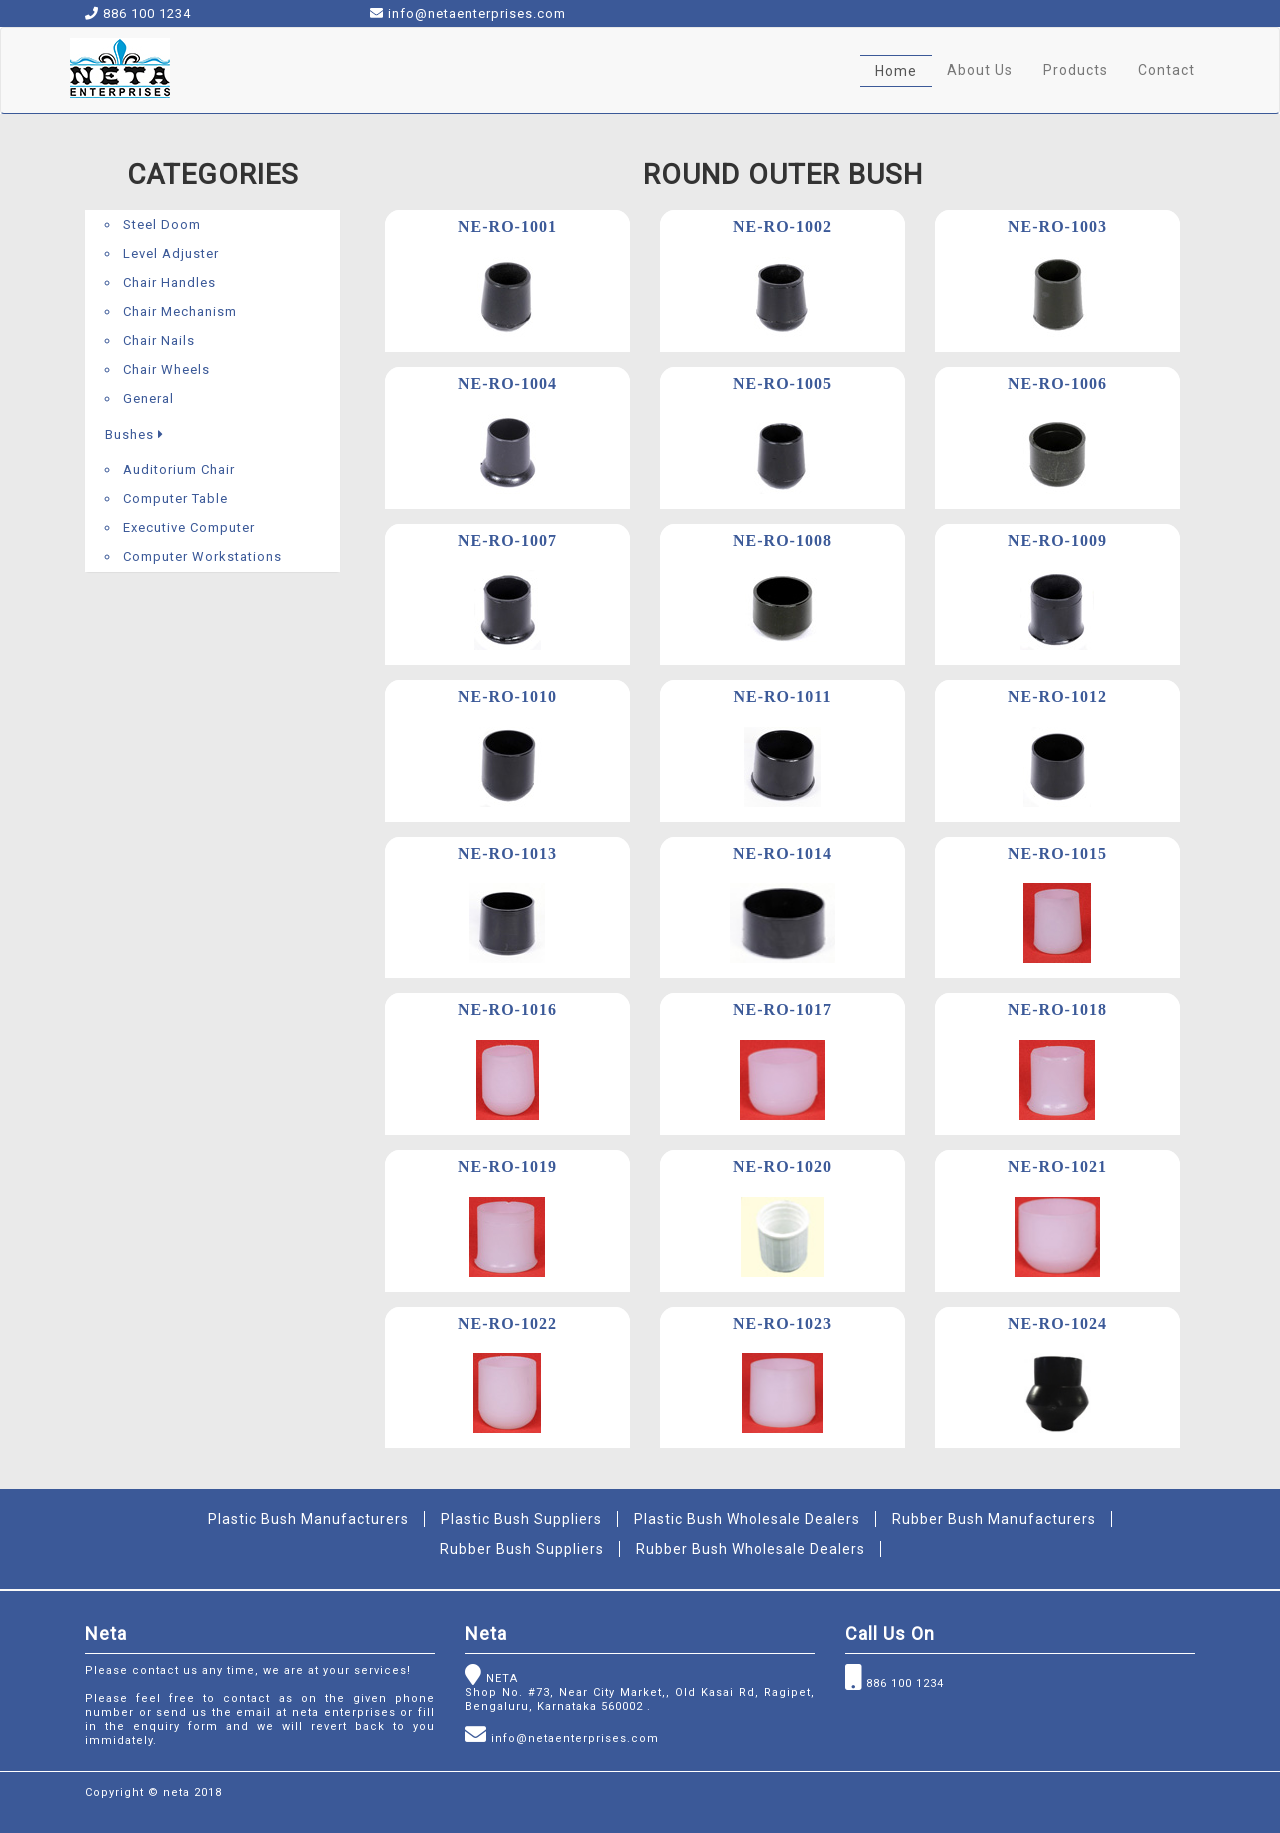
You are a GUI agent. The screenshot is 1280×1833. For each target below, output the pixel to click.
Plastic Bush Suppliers (521, 1519)
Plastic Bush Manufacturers (308, 1519)
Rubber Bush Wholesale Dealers (750, 1549)
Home (896, 71)
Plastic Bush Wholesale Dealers (747, 1519)
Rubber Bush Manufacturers (994, 1519)
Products (1075, 70)
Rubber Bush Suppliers (522, 1549)
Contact (1166, 70)
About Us (980, 70)
